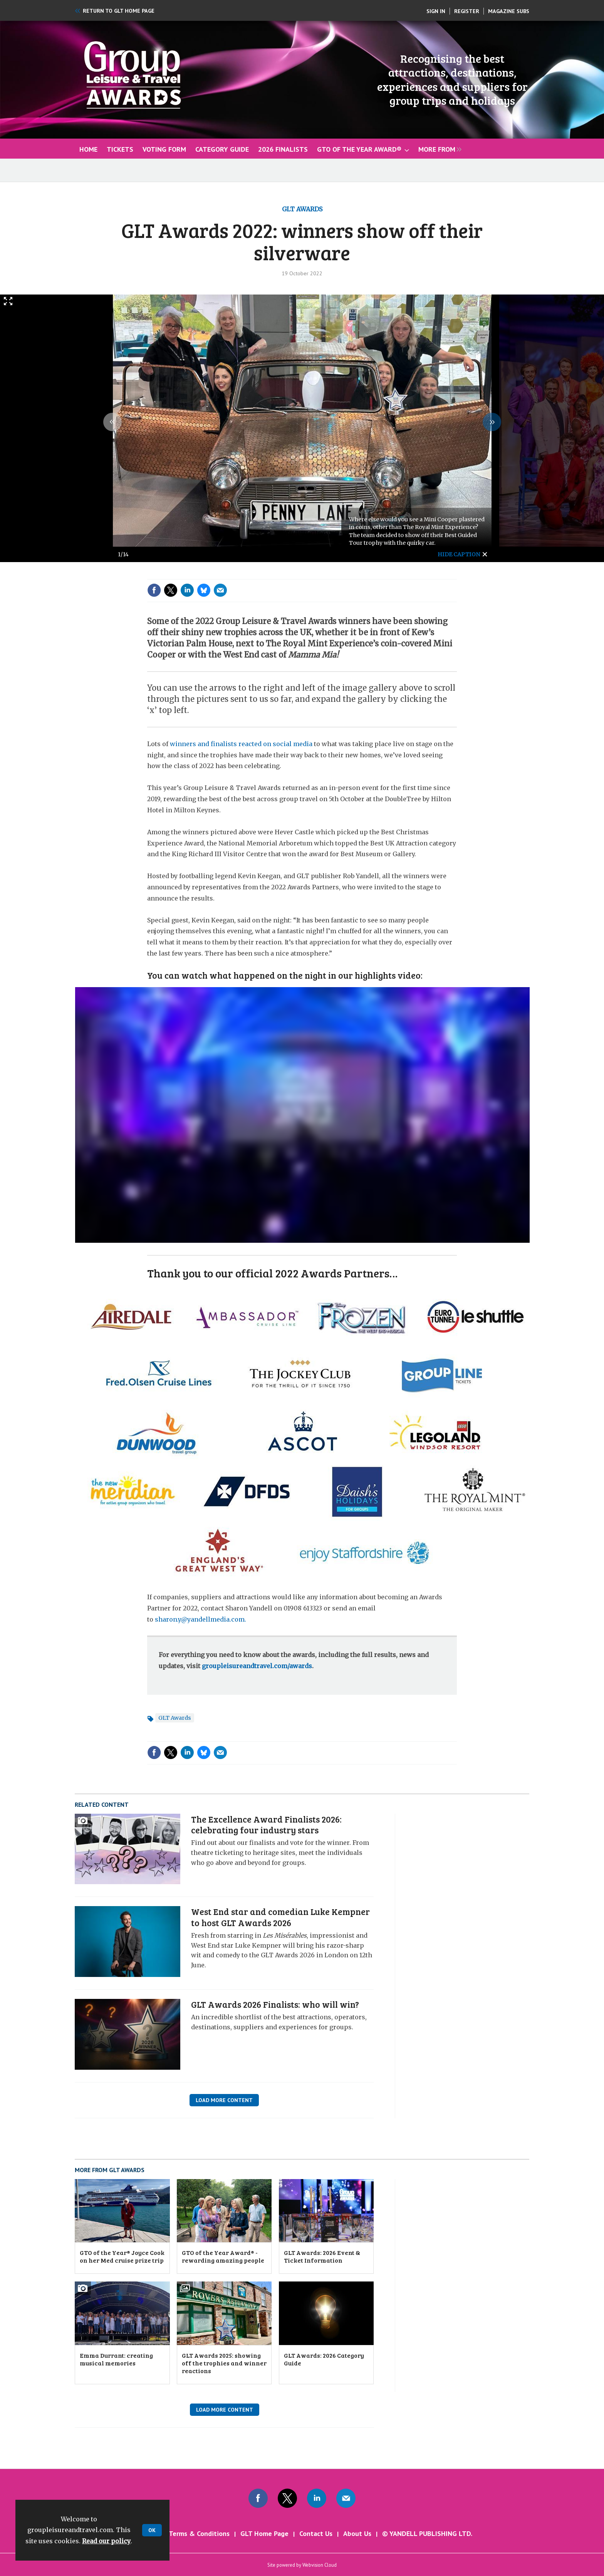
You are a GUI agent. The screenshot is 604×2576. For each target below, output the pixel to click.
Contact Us (315, 2533)
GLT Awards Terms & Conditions (181, 2533)
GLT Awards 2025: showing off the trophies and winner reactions (224, 2363)
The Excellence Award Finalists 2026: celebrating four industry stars (266, 1824)
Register (466, 11)
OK (152, 2530)
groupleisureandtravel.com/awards (257, 1666)
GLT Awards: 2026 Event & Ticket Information (322, 2256)
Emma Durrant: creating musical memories (116, 2359)
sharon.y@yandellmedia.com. (200, 1619)
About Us (357, 2533)
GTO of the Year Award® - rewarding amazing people (223, 2256)
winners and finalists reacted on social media (241, 744)
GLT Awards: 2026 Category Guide (324, 2359)
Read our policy (106, 2541)
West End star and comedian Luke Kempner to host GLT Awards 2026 (280, 1916)
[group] (438, 149)
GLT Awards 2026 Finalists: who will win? (275, 2004)
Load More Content (224, 2100)
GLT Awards (302, 209)
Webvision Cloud (319, 2565)
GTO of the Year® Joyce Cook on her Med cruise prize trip (122, 2256)
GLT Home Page (264, 2533)
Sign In (435, 11)
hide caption (459, 554)
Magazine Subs (508, 11)
